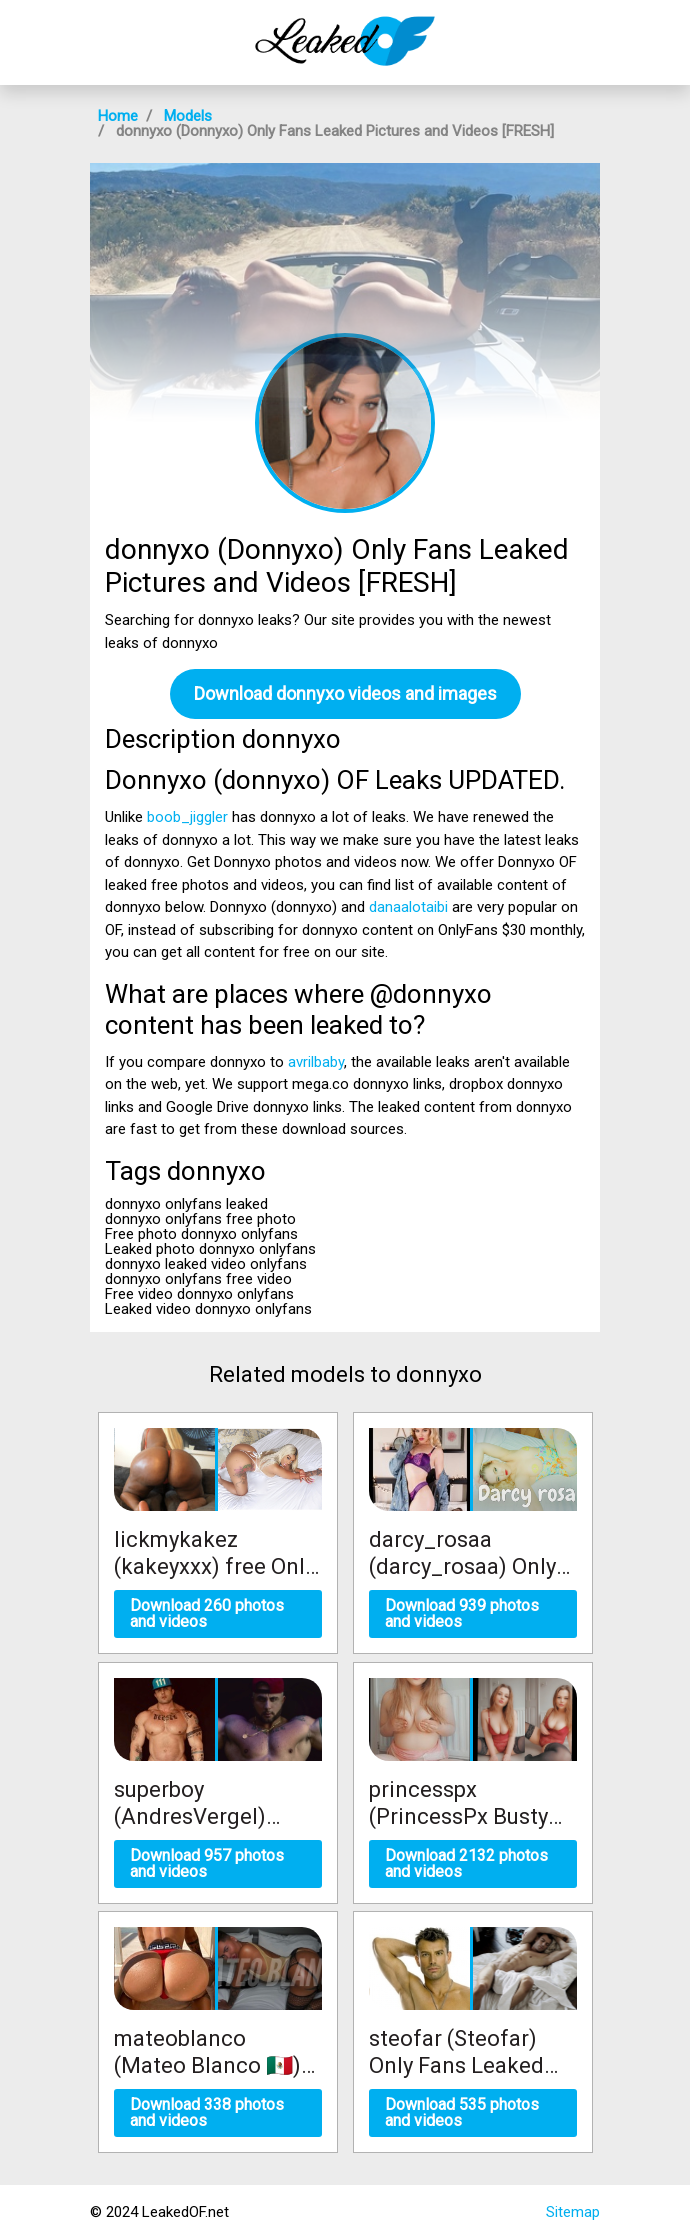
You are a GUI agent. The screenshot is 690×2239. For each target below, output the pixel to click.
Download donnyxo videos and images (345, 693)
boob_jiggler (187, 817)
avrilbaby (316, 1062)
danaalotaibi (408, 907)
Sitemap (573, 2212)
